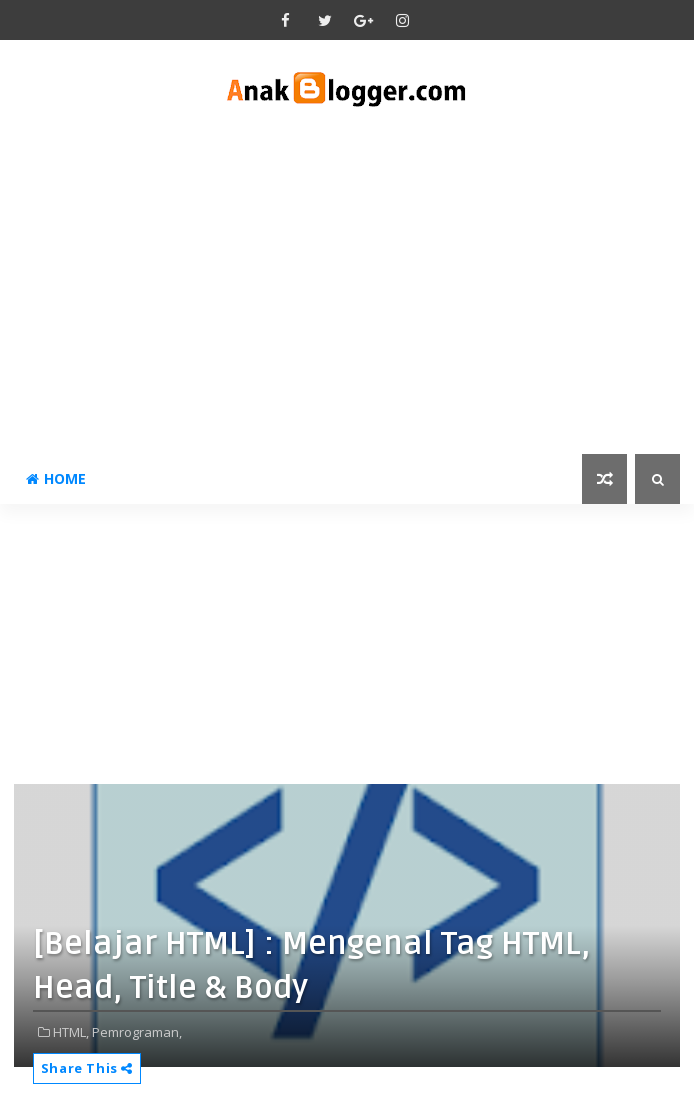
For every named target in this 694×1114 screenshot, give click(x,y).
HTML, (71, 1032)
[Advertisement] (347, 284)
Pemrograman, (137, 1032)
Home (56, 478)
